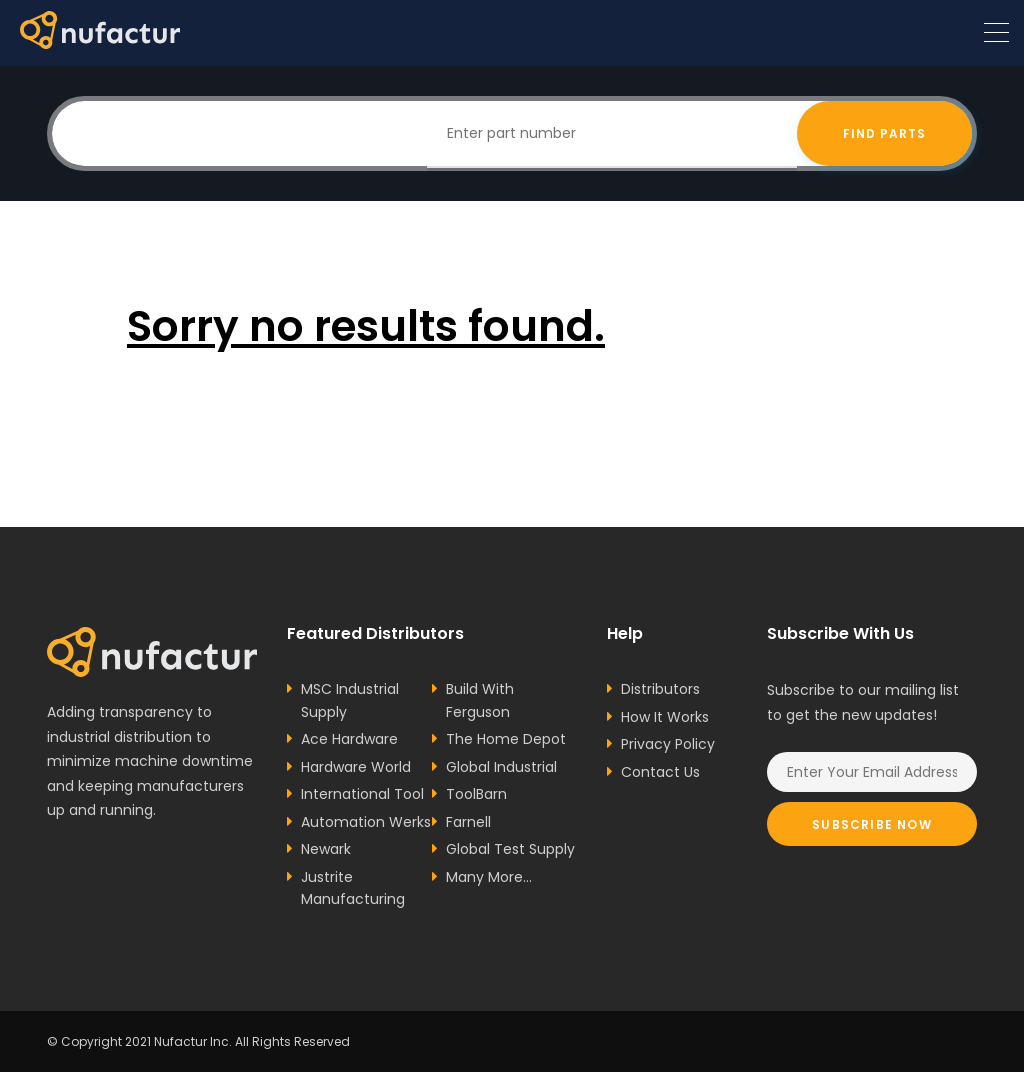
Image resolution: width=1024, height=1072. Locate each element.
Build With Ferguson (480, 700)
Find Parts (884, 133)
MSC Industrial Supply (350, 700)
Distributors (660, 689)
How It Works (665, 717)
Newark (326, 849)
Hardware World (356, 767)
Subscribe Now (872, 824)
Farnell (468, 822)
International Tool (362, 794)
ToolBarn (476, 794)
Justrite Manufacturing (353, 888)
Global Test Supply (510, 849)
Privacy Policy (668, 744)
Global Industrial (501, 767)
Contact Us (660, 772)
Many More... (489, 877)
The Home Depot (506, 739)
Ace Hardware (349, 739)
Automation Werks (366, 822)
